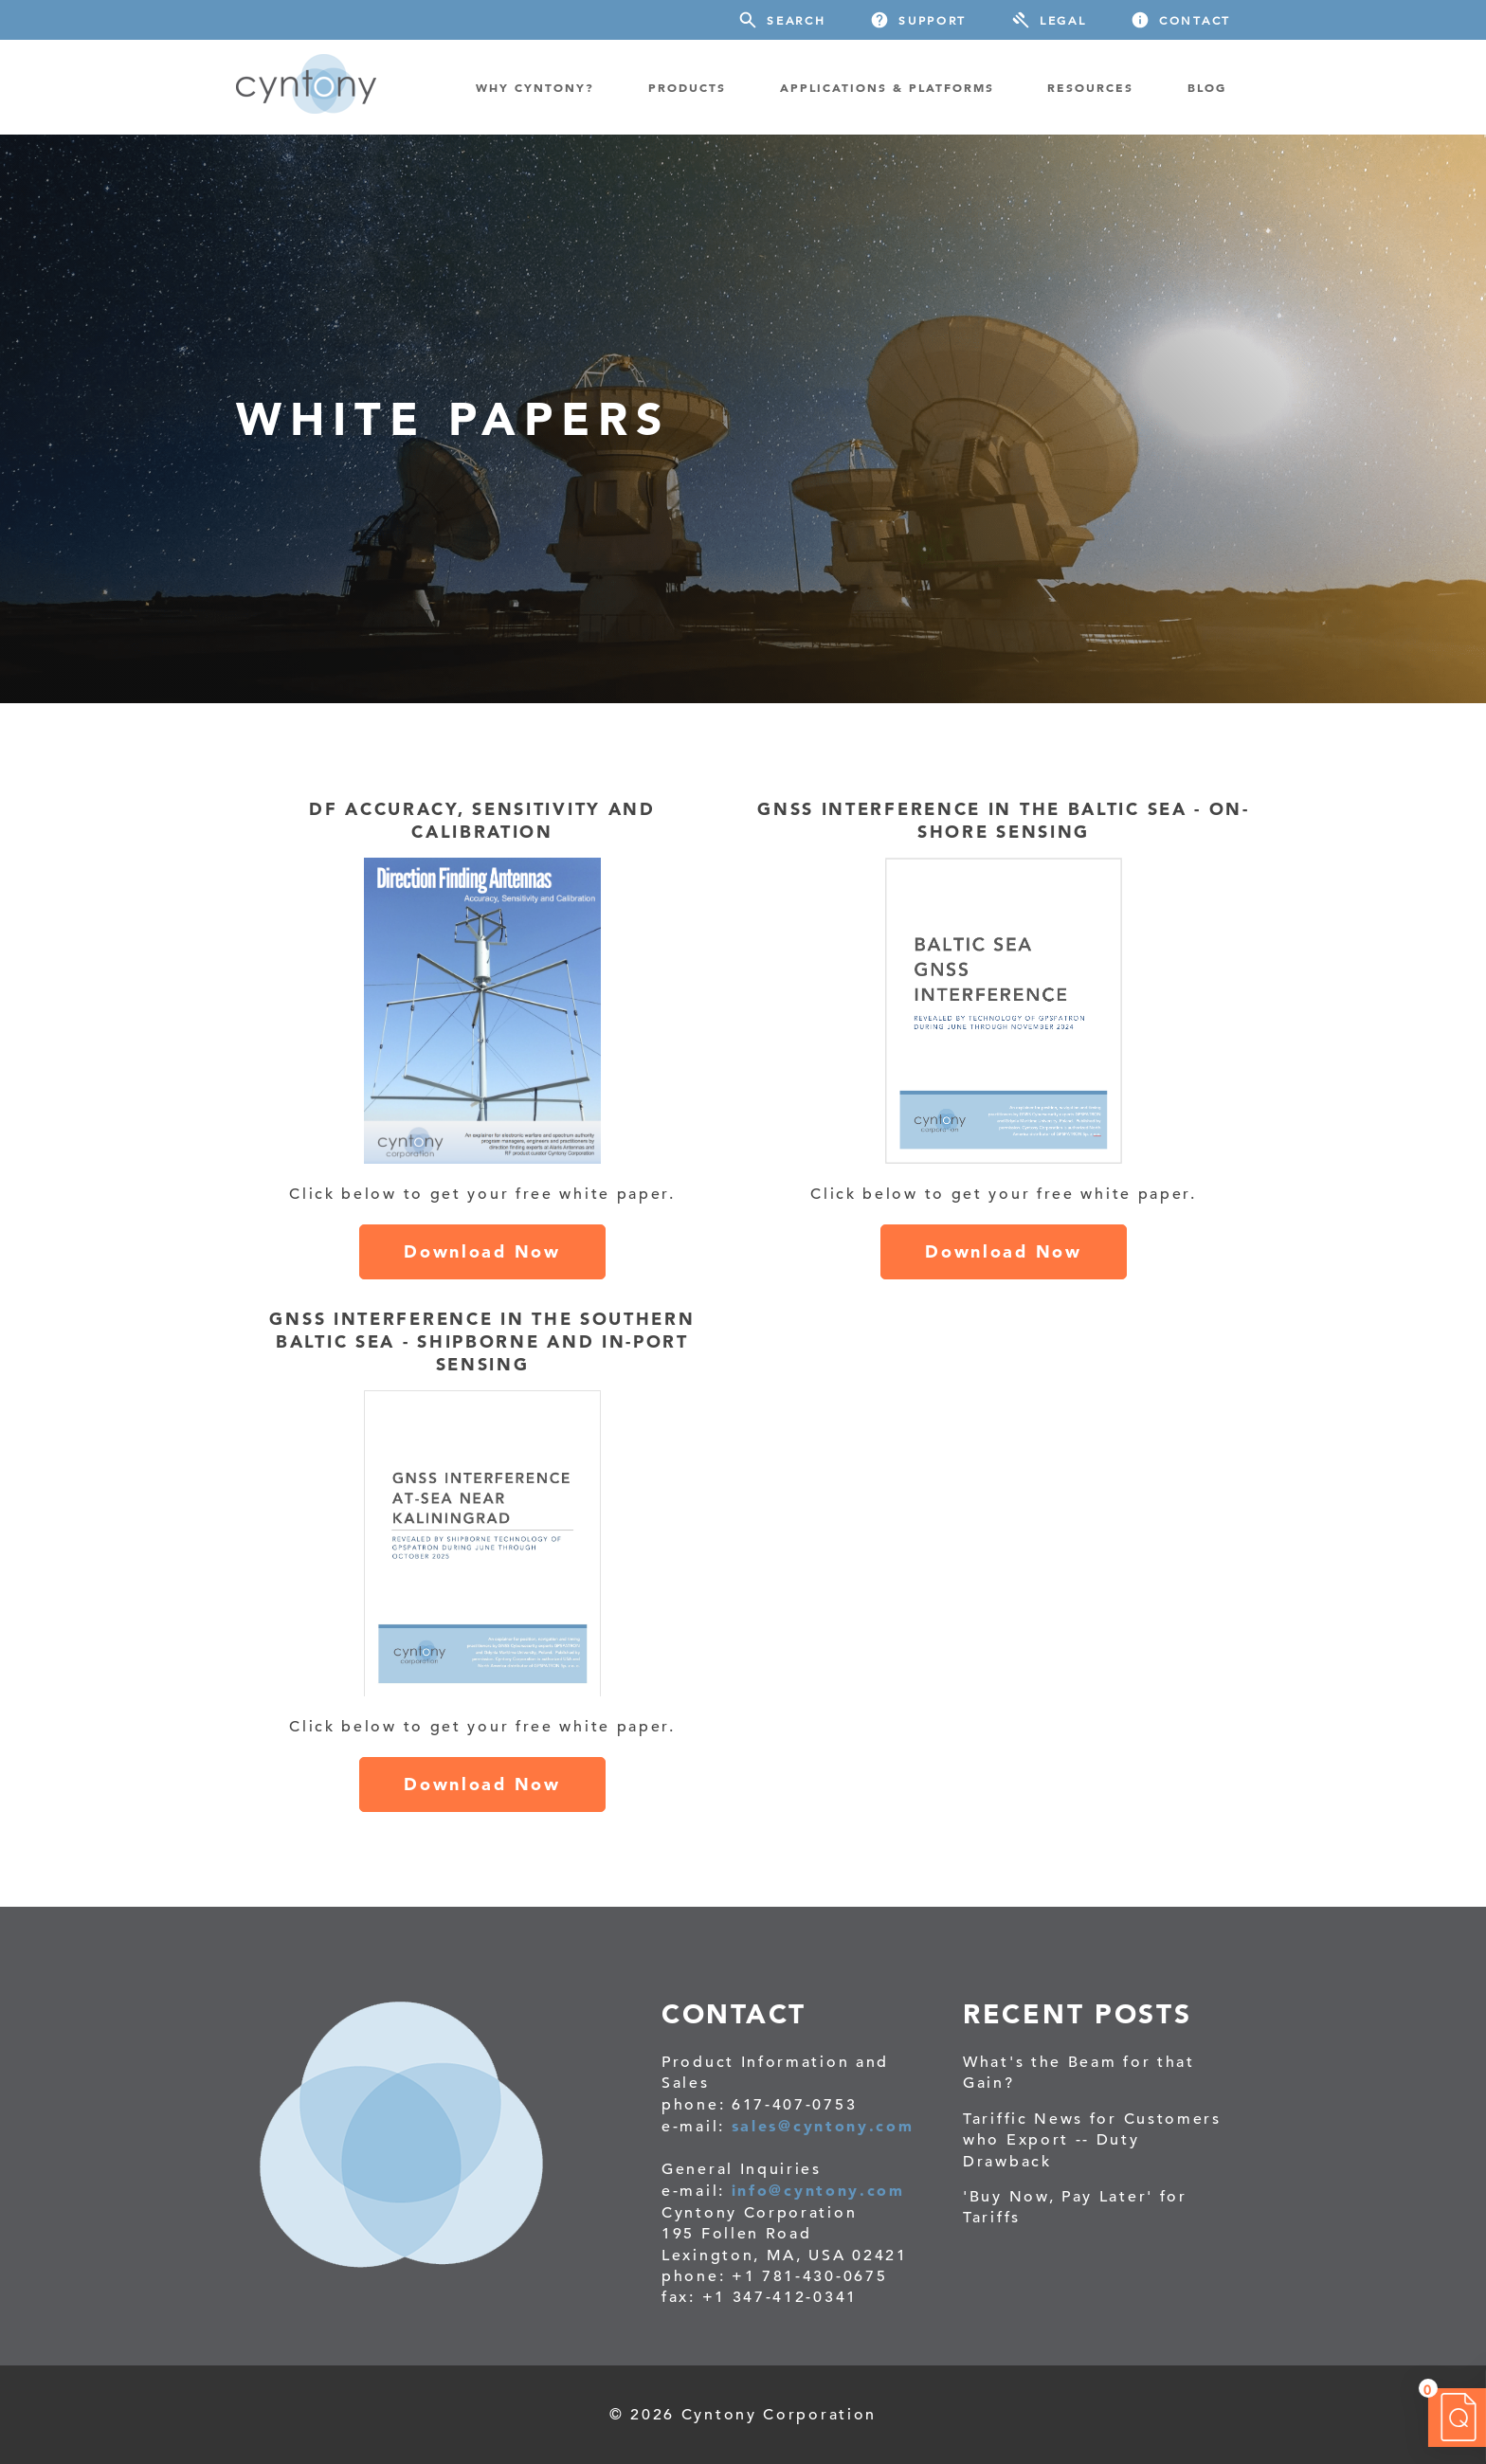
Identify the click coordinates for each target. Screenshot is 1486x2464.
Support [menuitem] (932, 19)
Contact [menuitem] (1195, 19)
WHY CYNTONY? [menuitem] (535, 87)
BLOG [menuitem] (1206, 87)
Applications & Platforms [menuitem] (887, 87)
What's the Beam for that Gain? (1079, 2073)
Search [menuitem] (796, 19)
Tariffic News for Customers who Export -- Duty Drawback (1092, 2140)
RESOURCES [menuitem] (1090, 87)
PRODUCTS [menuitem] (687, 87)
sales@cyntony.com (823, 2125)
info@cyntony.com (818, 2190)
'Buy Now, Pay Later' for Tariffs (1075, 2207)
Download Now (482, 1251)
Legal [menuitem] (1063, 19)
